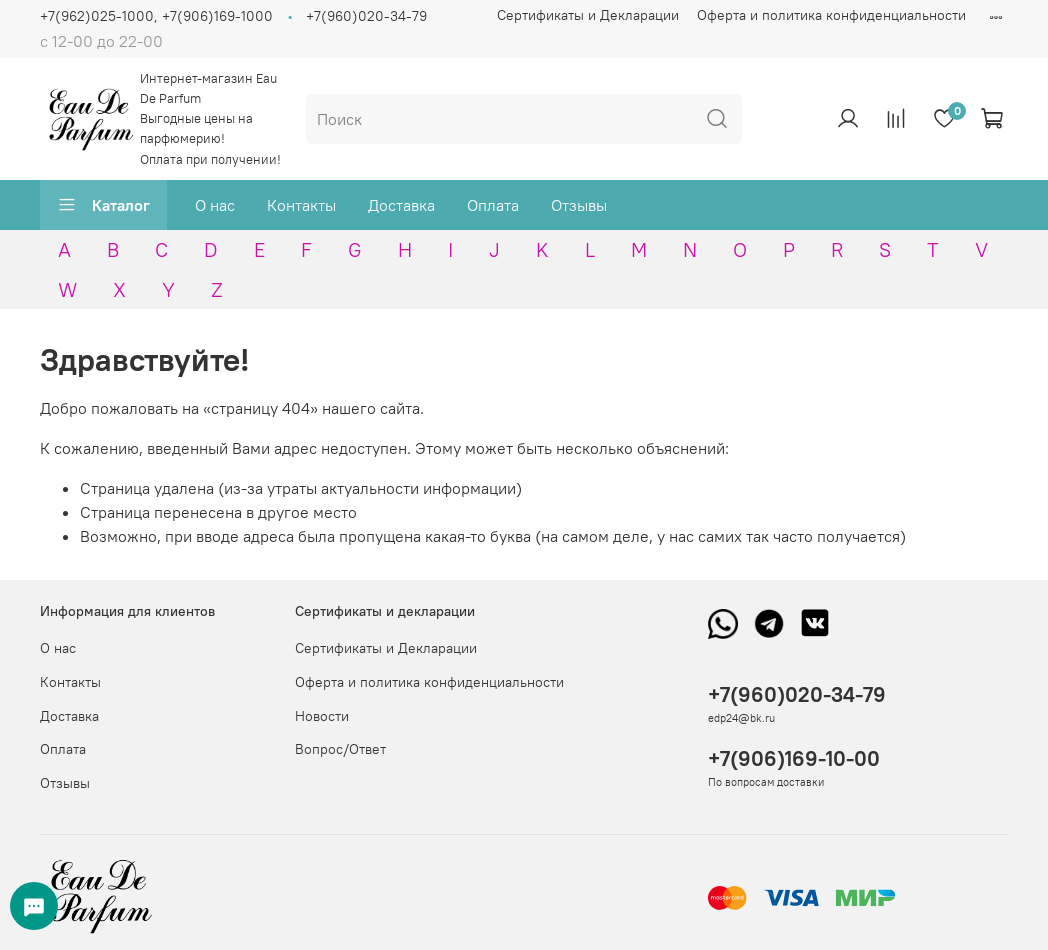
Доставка (401, 205)
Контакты (301, 205)
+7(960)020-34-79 (366, 16)
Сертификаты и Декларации (588, 15)
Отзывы (579, 205)
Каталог (103, 205)
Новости (322, 716)
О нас (215, 205)
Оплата (493, 205)
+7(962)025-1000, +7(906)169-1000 (156, 16)
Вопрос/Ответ (340, 749)
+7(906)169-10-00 (794, 758)
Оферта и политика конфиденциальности (831, 15)
